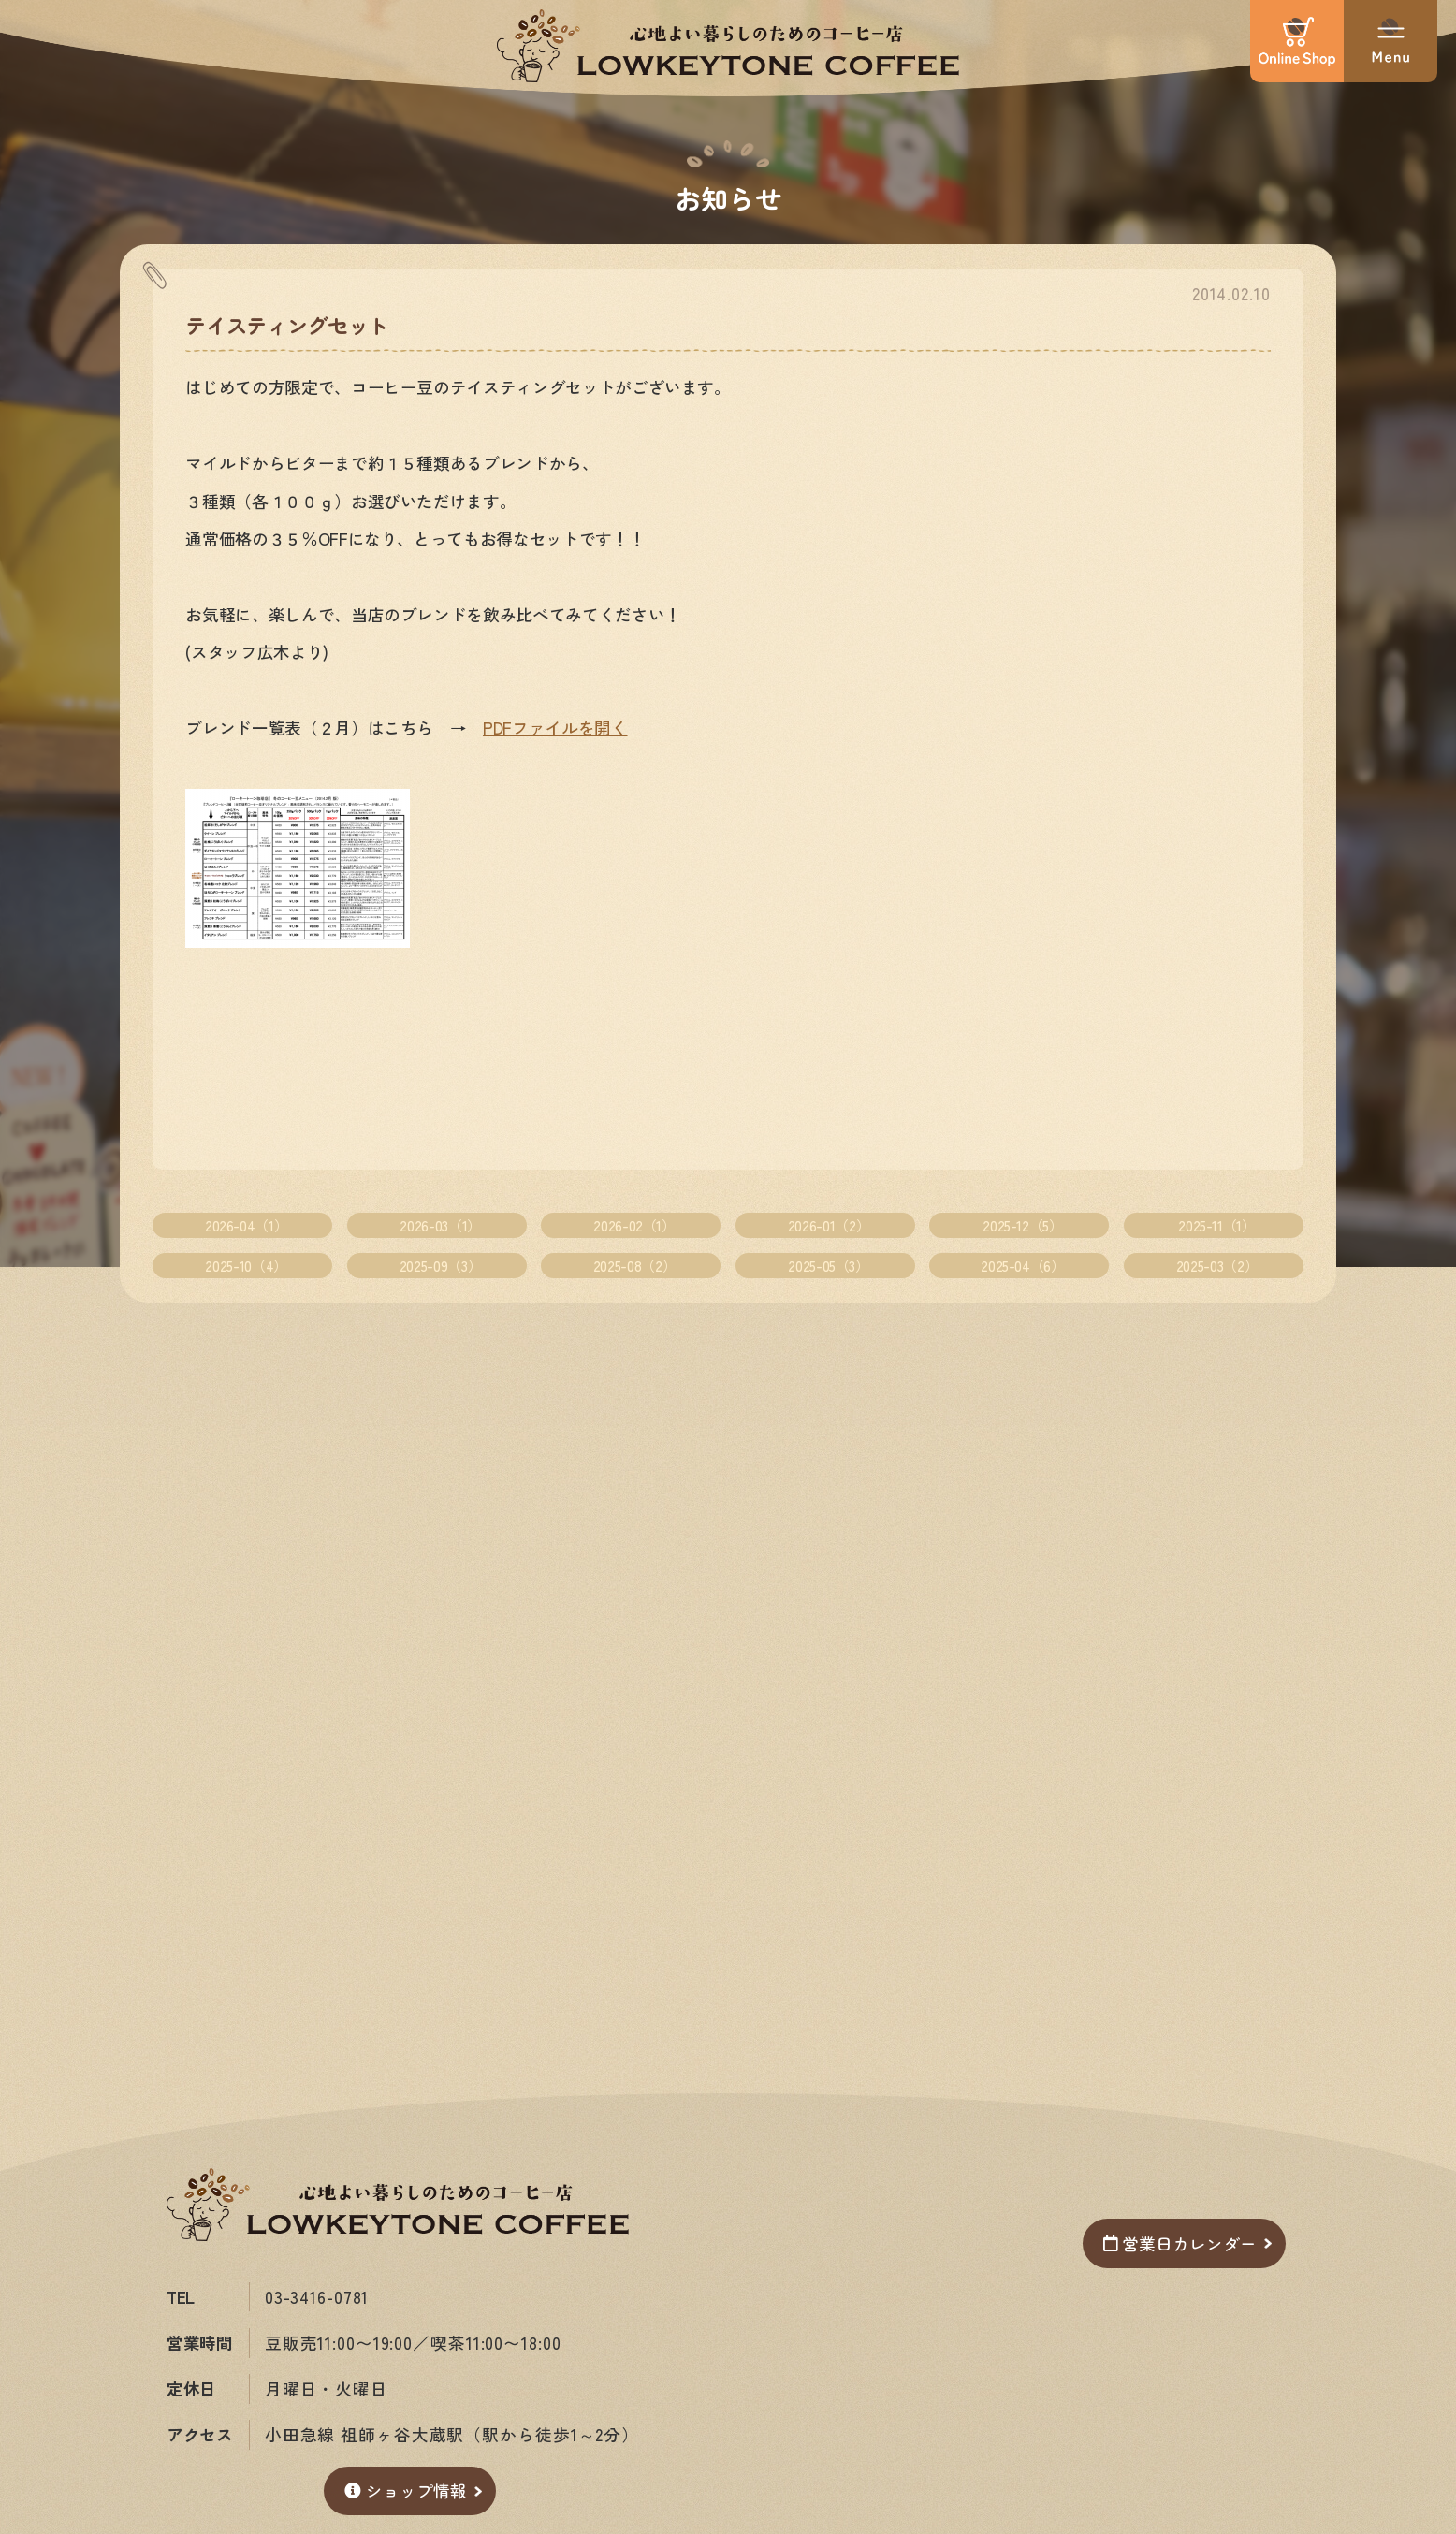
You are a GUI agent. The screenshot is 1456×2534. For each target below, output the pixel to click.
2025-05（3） (828, 1265)
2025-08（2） (634, 1265)
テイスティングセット (286, 325)
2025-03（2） (1217, 1265)
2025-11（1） (1216, 1225)
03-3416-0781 (317, 2296)
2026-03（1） (440, 1225)
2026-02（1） (634, 1225)
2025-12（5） (1022, 1225)
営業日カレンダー (1179, 2243)
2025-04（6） (1022, 1265)
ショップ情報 (405, 2490)
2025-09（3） (440, 1265)
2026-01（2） (828, 1225)
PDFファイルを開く (555, 727)
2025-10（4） (245, 1265)
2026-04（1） (246, 1225)
